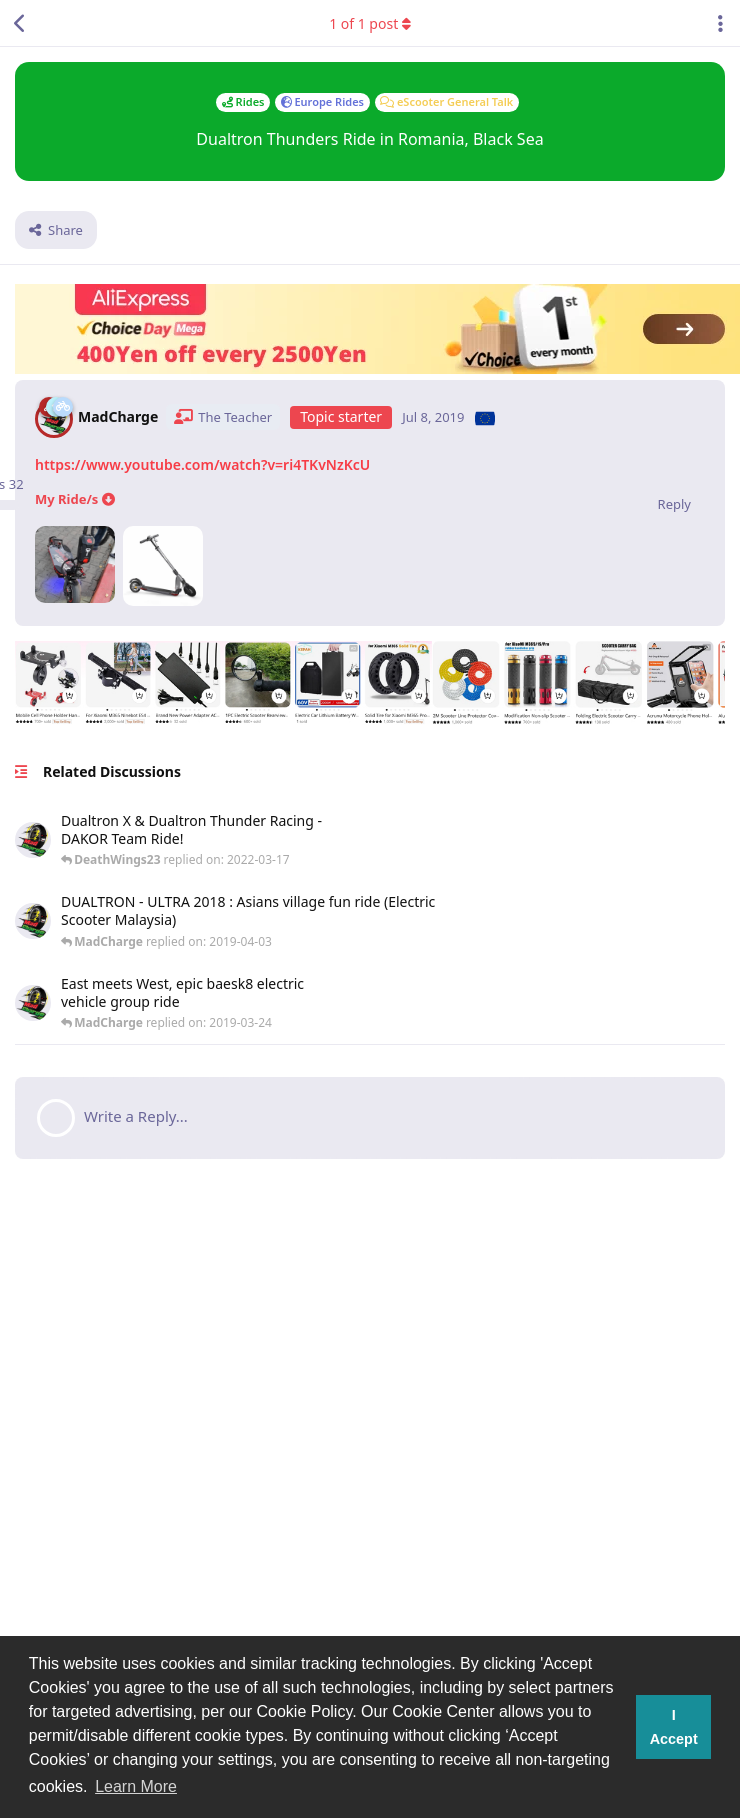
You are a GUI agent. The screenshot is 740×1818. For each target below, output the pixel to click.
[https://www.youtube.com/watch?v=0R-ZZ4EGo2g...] (307, 921)
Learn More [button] (136, 1786)
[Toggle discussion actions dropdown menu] (720, 23)
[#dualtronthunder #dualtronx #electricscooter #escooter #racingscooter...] (254, 840)
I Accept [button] (674, 1727)
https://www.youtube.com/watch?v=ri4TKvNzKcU (202, 464)
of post (370, 23)
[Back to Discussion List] (20, 23)
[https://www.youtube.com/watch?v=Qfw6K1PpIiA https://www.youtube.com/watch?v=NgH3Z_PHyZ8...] (243, 1003)
